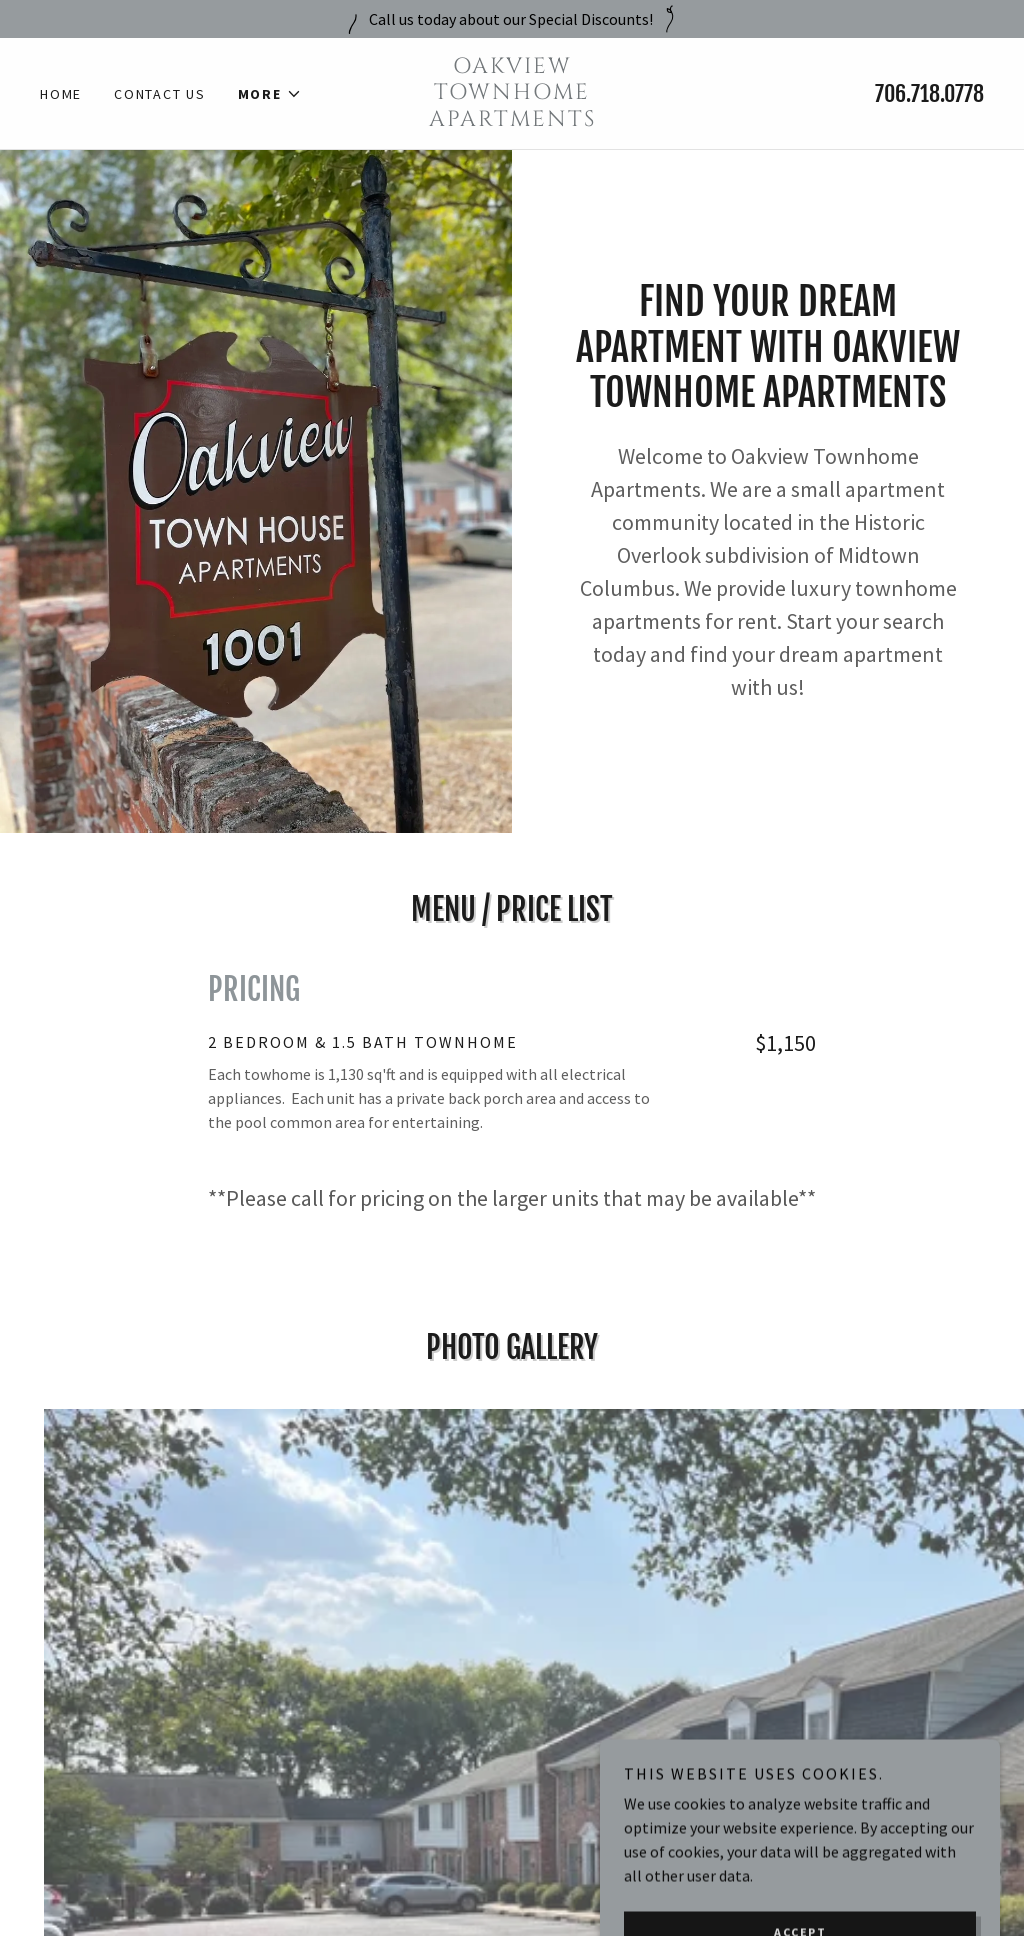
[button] (270, 94)
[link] (511, 120)
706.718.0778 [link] (929, 93)
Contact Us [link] (160, 94)
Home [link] (61, 94)
